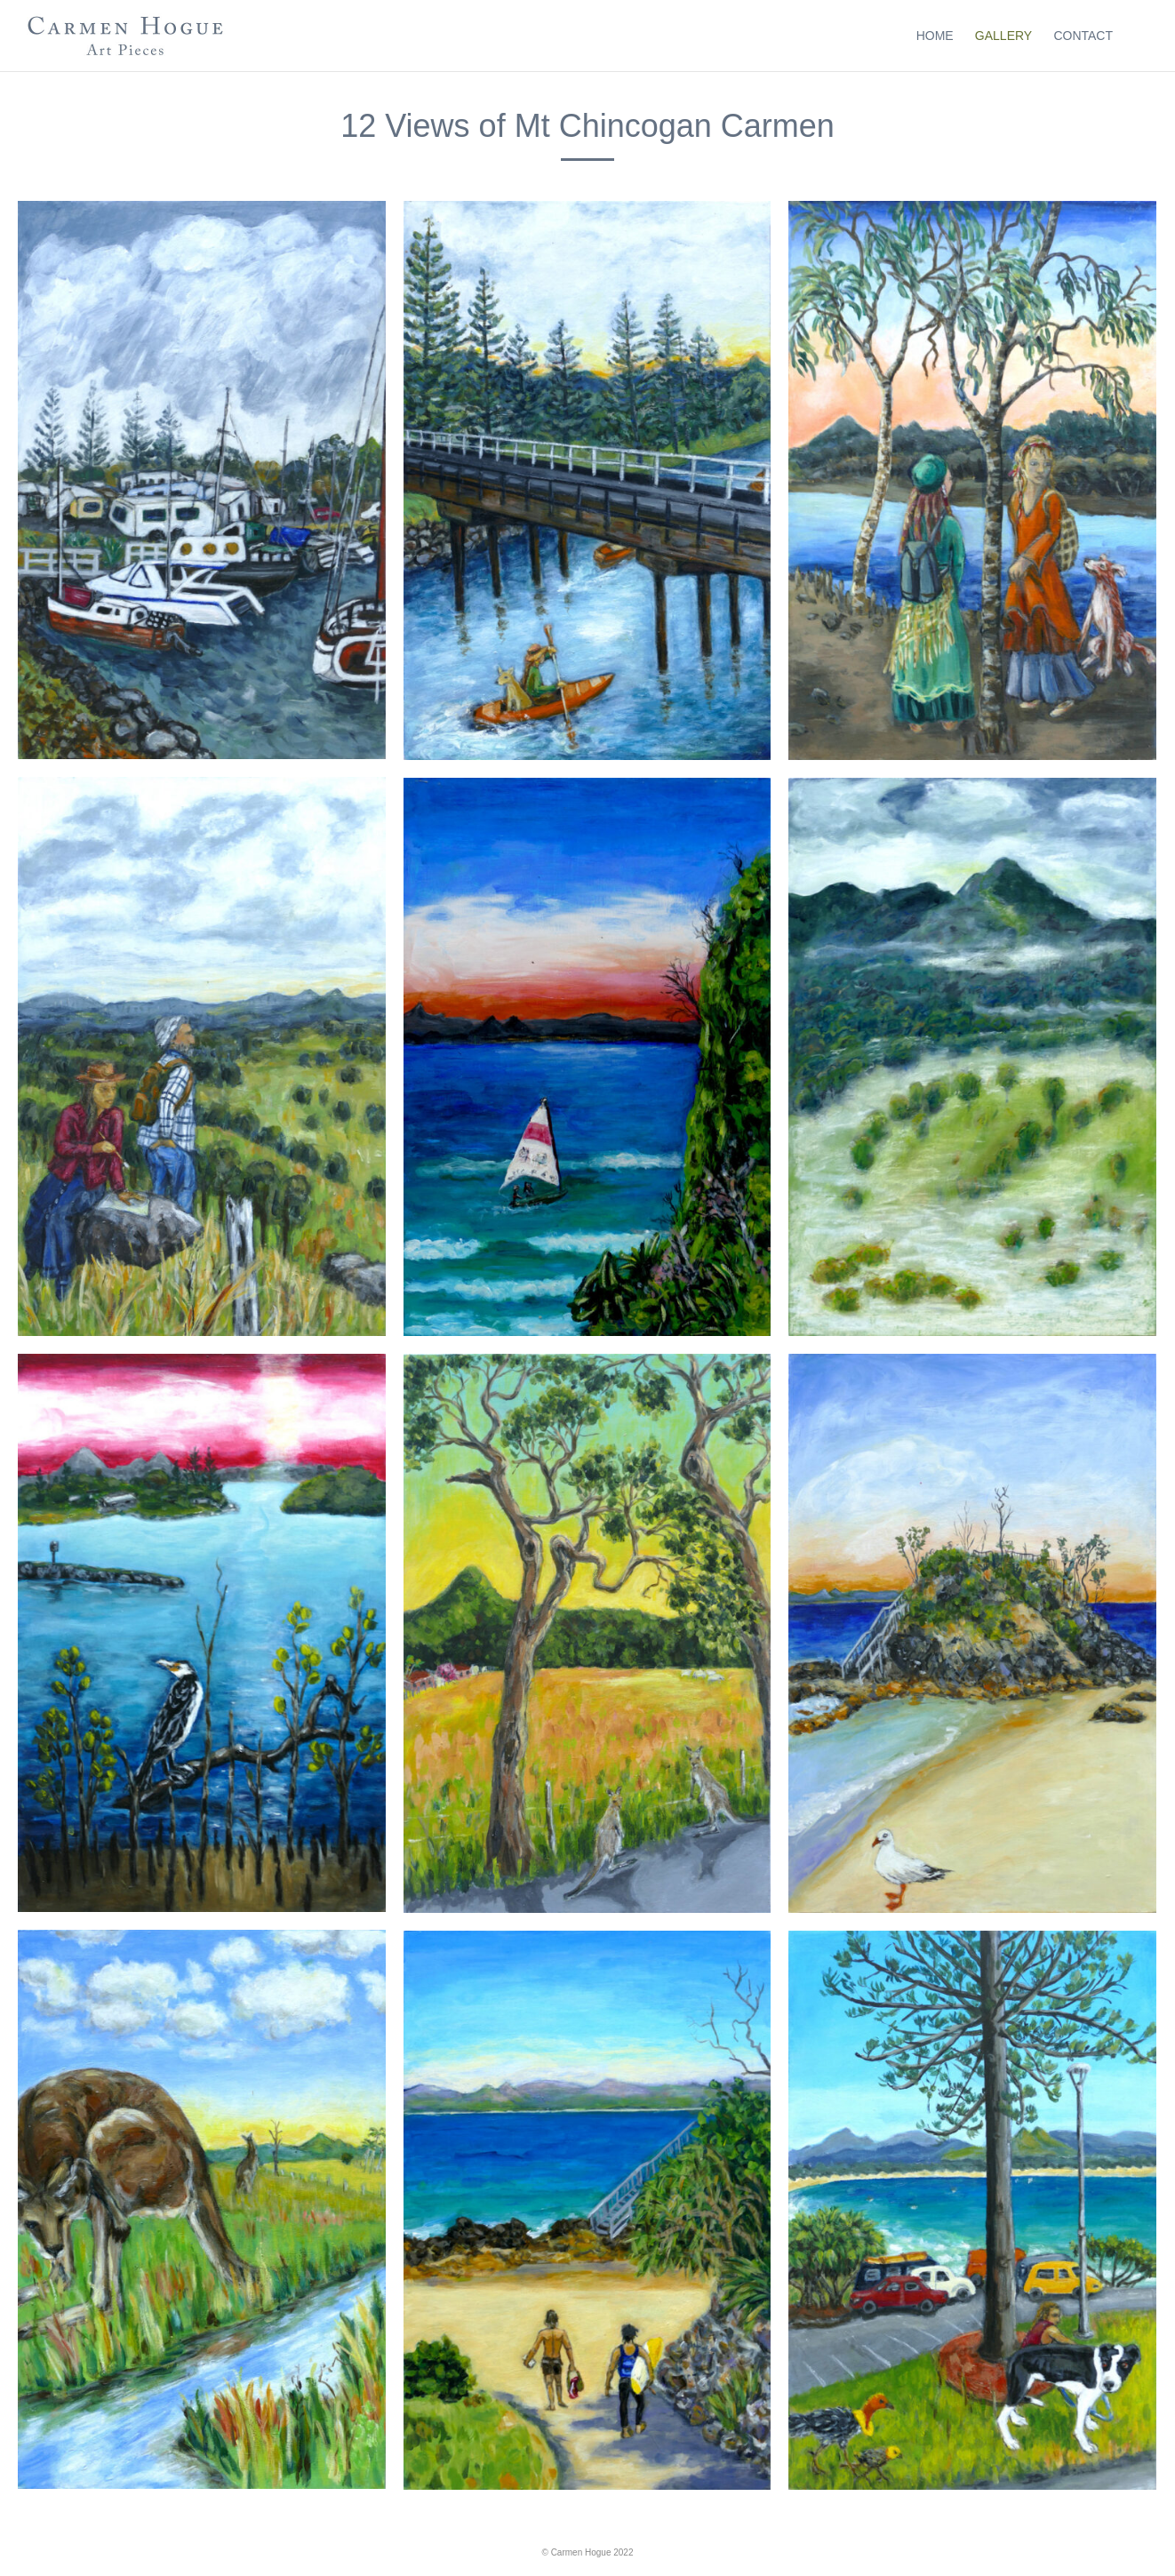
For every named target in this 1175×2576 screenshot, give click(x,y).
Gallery (1003, 35)
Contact (1083, 35)
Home (935, 35)
